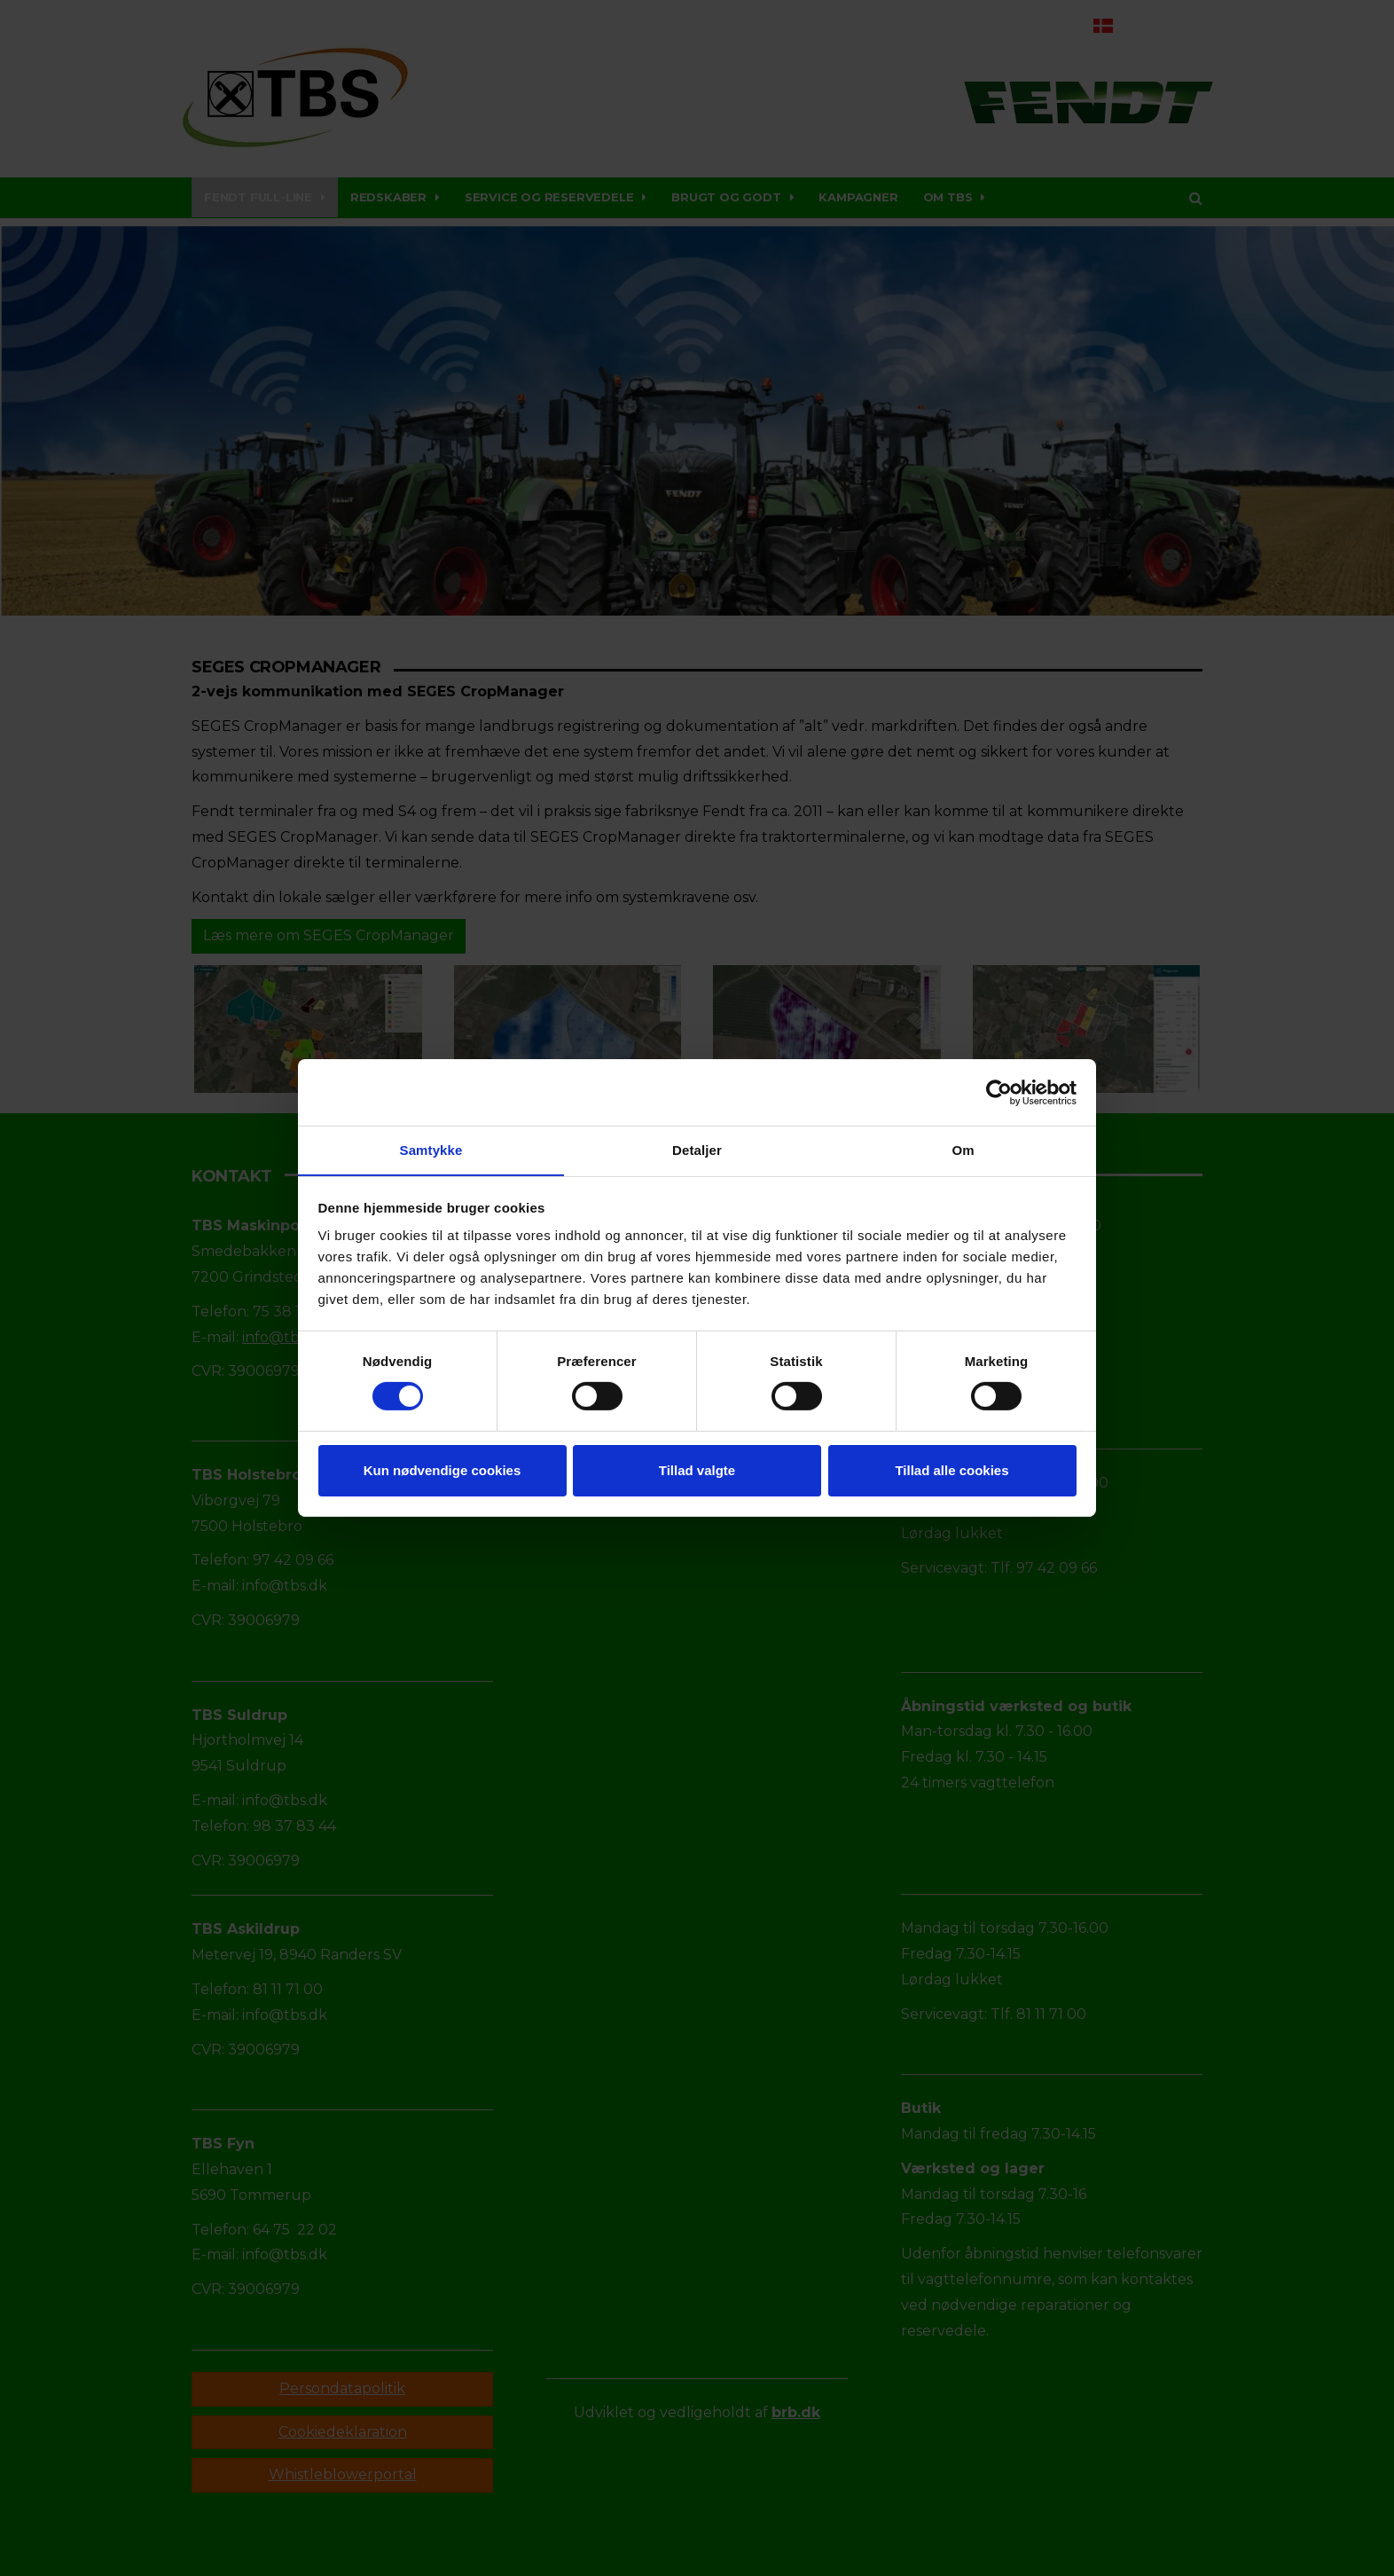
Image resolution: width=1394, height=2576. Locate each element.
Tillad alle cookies (951, 1470)
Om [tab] (963, 1149)
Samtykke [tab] (431, 1149)
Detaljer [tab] (697, 1149)
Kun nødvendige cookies (442, 1470)
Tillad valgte (697, 1470)
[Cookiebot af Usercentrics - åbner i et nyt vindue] (999, 1092)
